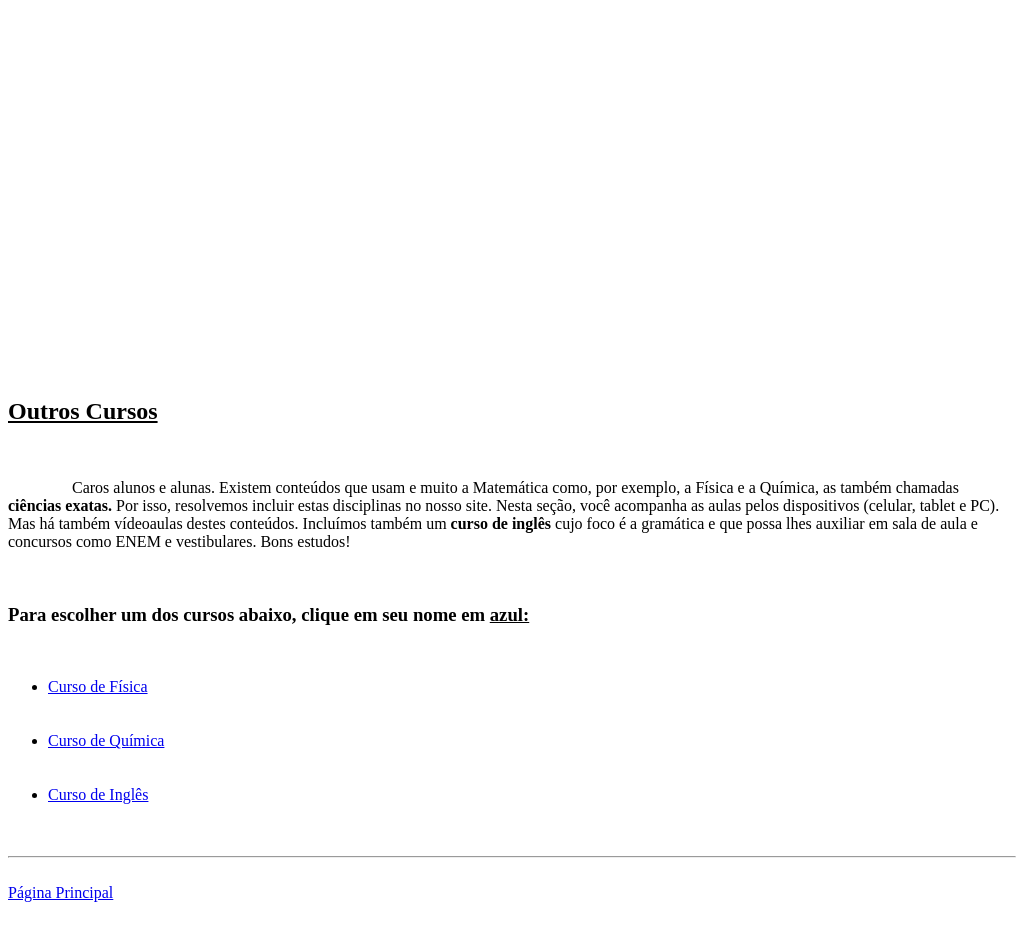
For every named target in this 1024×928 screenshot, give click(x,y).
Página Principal (60, 892)
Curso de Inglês (98, 794)
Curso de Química (106, 740)
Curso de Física (98, 686)
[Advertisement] (512, 148)
